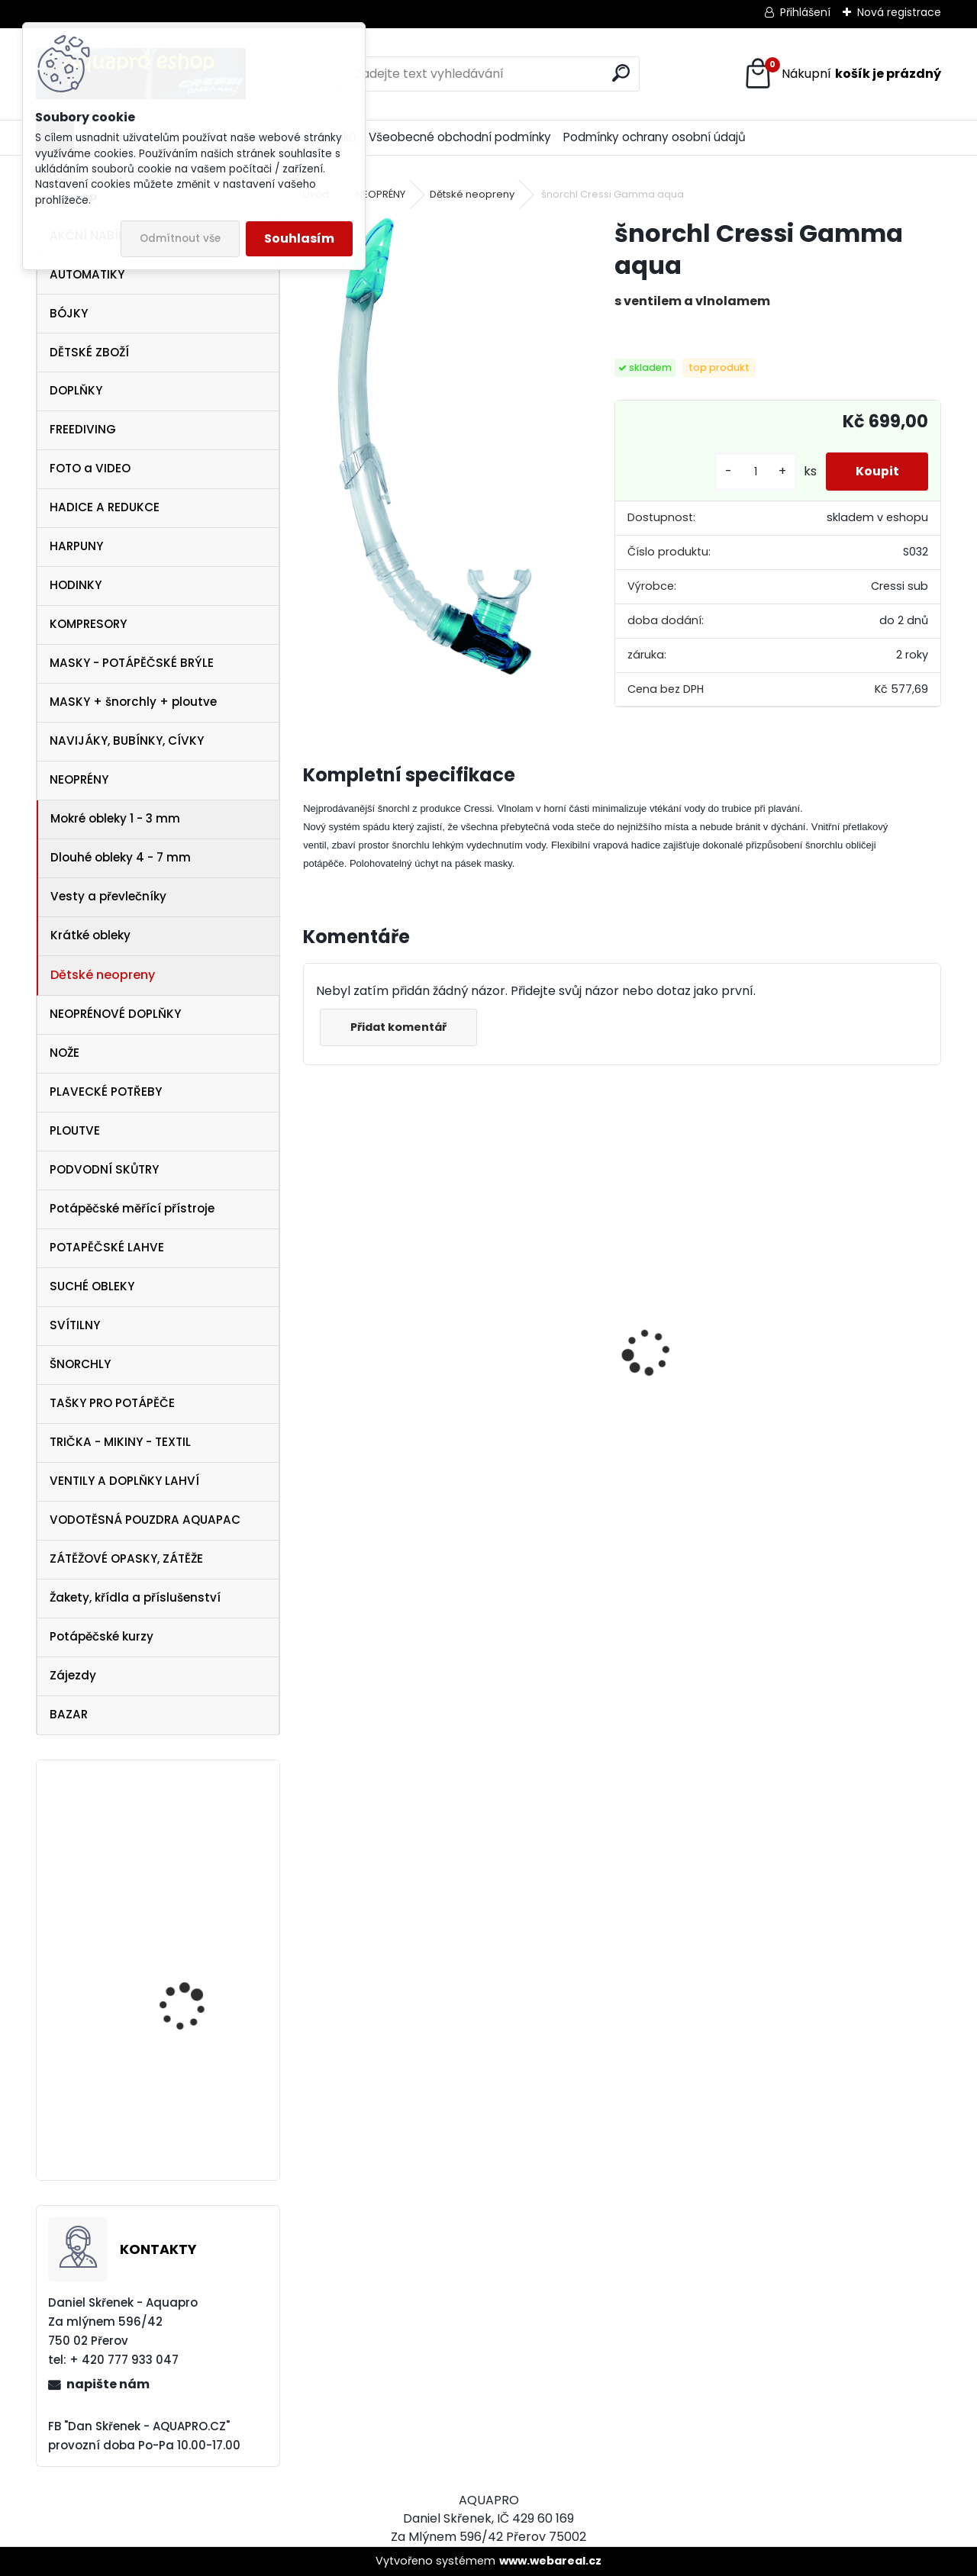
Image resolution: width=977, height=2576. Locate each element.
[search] (621, 73)
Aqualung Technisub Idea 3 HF (192, 1995)
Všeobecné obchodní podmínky (460, 137)
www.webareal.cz (550, 2560)
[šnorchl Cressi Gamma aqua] (434, 446)
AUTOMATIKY (87, 274)
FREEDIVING (83, 429)
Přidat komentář (399, 1027)
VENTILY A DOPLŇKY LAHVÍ (124, 1481)
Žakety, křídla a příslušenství (135, 1597)
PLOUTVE (75, 1130)
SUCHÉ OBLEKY (92, 1286)
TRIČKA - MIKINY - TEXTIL (120, 1442)
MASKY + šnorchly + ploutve (133, 702)
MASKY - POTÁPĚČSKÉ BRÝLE (132, 663)
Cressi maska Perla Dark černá (622, 1385)
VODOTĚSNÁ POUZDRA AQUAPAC (145, 1520)
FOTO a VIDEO (90, 468)
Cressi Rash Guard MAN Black (835, 1443)
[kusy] (753, 472)
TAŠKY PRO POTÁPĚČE (112, 1403)
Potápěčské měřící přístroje (132, 1208)
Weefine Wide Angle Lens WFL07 (202, 1883)
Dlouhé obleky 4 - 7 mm (120, 857)
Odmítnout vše (180, 238)
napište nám (108, 2384)
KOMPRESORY (88, 624)
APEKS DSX (163, 2112)
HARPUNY (76, 546)
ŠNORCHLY (80, 1364)
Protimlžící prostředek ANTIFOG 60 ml (379, 1466)
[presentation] (311, 1325)
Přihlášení (805, 12)
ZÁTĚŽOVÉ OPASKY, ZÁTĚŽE (126, 1558)
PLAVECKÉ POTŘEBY (106, 1092)
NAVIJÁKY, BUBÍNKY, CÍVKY (127, 741)
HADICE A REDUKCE (105, 507)
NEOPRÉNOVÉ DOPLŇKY (115, 1014)
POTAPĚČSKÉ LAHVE (107, 1247)
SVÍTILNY (75, 1325)
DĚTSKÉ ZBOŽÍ (89, 352)
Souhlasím (299, 238)
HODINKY (76, 585)
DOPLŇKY (76, 390)
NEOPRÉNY (79, 779)
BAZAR (69, 1714)
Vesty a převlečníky (108, 896)
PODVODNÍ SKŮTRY (104, 1169)
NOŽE (64, 1053)
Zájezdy (73, 1675)
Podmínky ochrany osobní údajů (654, 137)
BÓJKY (69, 313)
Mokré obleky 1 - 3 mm (115, 818)
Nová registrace (899, 12)
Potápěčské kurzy (101, 1636)
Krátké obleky (90, 935)
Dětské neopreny (102, 975)
